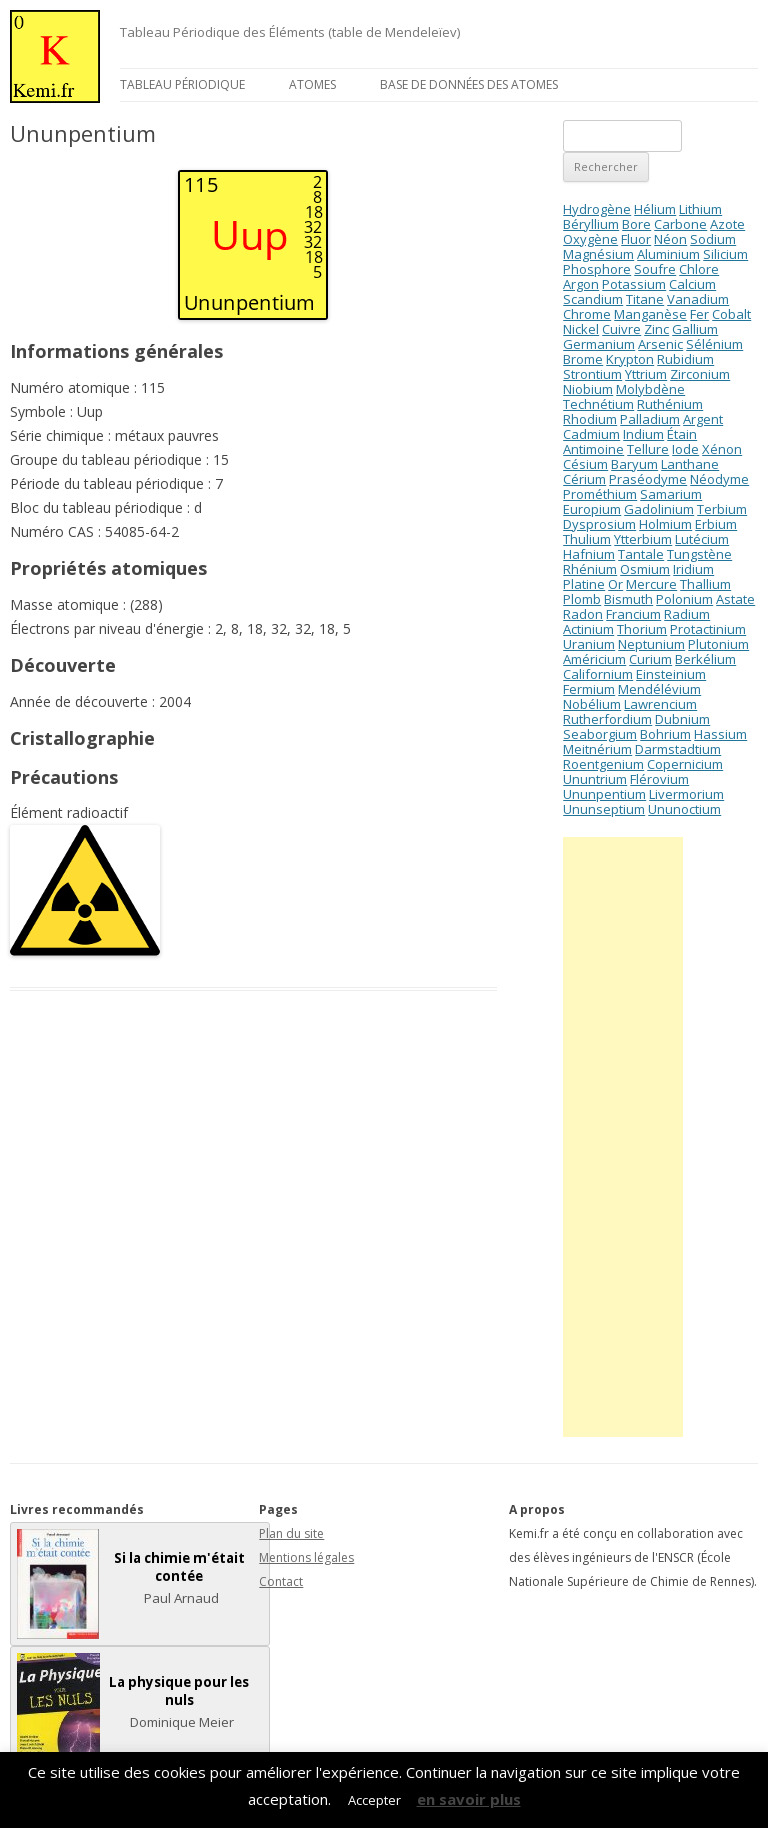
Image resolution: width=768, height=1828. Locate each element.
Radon (583, 614)
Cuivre (621, 329)
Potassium (634, 284)
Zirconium (700, 374)
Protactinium (708, 629)
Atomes (312, 84)
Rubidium (685, 359)
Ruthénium (670, 404)
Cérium (584, 479)
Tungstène (699, 554)
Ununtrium (595, 779)
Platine (584, 584)
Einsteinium (671, 674)
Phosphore (597, 269)
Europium (592, 509)
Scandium (593, 299)
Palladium (650, 419)
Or (615, 584)
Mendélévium (659, 689)
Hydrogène (597, 209)
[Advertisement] (623, 1137)
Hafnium (589, 554)
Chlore (699, 269)
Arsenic (660, 344)
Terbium (722, 509)
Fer (699, 314)
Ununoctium (684, 809)
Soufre (655, 269)
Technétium (598, 404)
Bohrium (665, 734)
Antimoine (593, 449)
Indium (643, 434)
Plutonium (718, 644)
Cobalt (731, 314)
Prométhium (600, 494)
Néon (670, 239)
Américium (594, 659)
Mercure (651, 584)
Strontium (592, 374)
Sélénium (714, 344)
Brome (583, 359)
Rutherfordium (607, 719)
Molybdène (650, 389)
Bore (636, 224)
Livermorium (686, 794)
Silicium (725, 254)
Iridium (693, 569)
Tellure (648, 449)
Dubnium (682, 719)
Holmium (665, 524)
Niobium (588, 389)
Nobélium (592, 704)
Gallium (695, 329)
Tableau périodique (182, 84)
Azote (727, 224)
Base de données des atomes (469, 84)
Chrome (587, 314)
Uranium (589, 644)
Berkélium (705, 659)
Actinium (588, 629)
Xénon (722, 449)
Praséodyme (648, 479)
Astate (735, 599)
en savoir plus (469, 1799)
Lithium (700, 209)
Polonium (684, 599)
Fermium (589, 689)
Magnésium (598, 254)
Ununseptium (604, 809)
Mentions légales (306, 1557)
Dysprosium (599, 524)
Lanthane (690, 464)
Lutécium (702, 539)
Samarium (671, 494)
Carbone (680, 224)
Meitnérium (597, 749)
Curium (650, 659)
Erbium (716, 524)
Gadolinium (659, 509)
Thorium (642, 629)
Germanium (599, 344)
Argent (703, 419)
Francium (633, 614)
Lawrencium (660, 704)
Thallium (705, 584)
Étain (682, 434)
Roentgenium (603, 764)
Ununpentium (604, 794)
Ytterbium (643, 539)
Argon (581, 284)
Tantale (641, 554)
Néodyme (719, 479)
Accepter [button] (374, 1800)
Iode (685, 449)
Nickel (581, 329)
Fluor (636, 239)
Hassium (720, 734)
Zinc (656, 329)
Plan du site (291, 1533)
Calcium (692, 284)
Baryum (634, 464)
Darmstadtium (678, 749)
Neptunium (651, 644)
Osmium (645, 569)
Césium (585, 464)
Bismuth (628, 599)
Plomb (582, 599)
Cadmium (591, 434)
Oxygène (590, 239)
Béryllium (591, 224)
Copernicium (685, 764)
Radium (687, 614)
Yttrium (646, 374)
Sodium (713, 239)
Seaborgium (600, 734)
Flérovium (659, 779)
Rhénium (590, 569)
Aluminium (668, 254)
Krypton (630, 359)
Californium (598, 674)
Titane (645, 299)
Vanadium (698, 299)
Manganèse (650, 314)
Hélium (655, 209)
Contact (281, 1581)
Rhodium (590, 419)
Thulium (587, 539)
